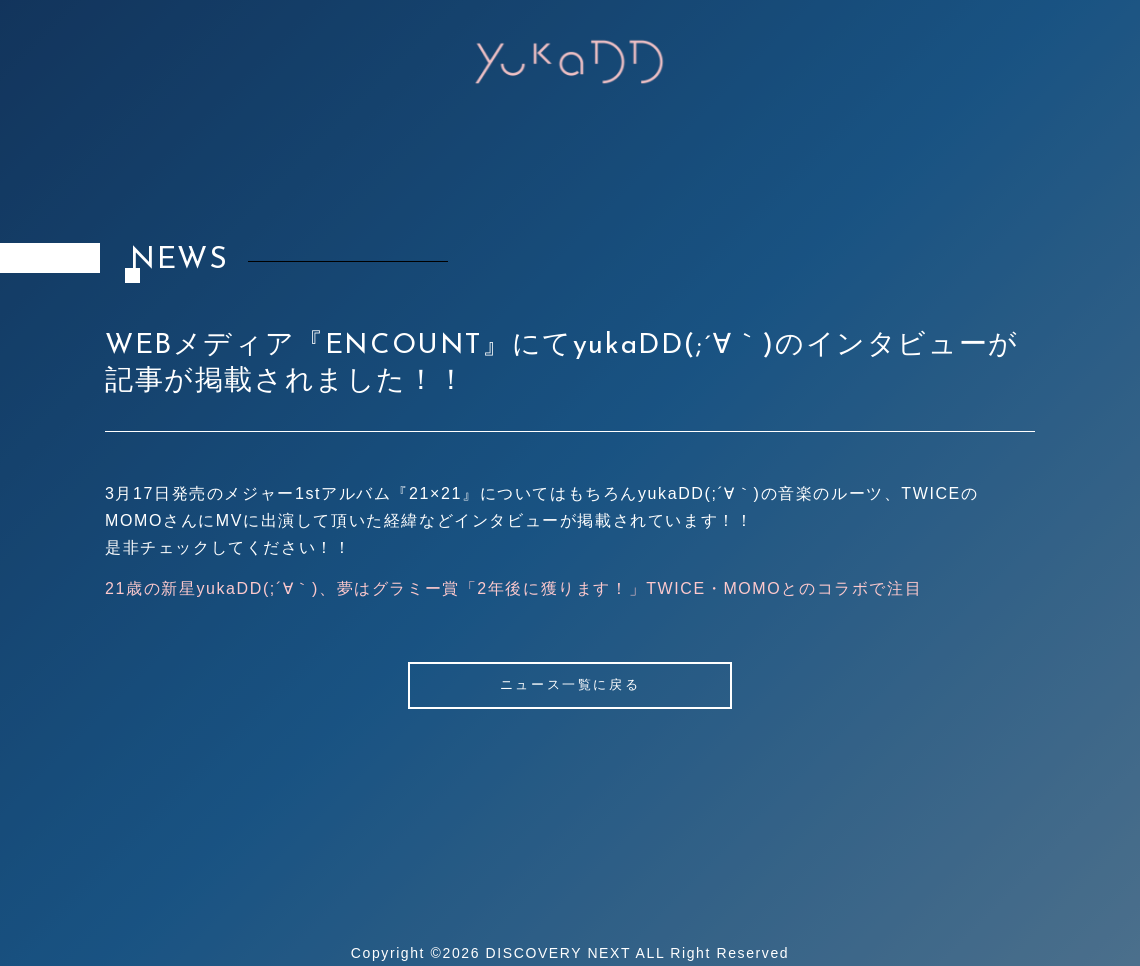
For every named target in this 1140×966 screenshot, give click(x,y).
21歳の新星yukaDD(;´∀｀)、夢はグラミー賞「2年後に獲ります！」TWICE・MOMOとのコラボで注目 (513, 588)
